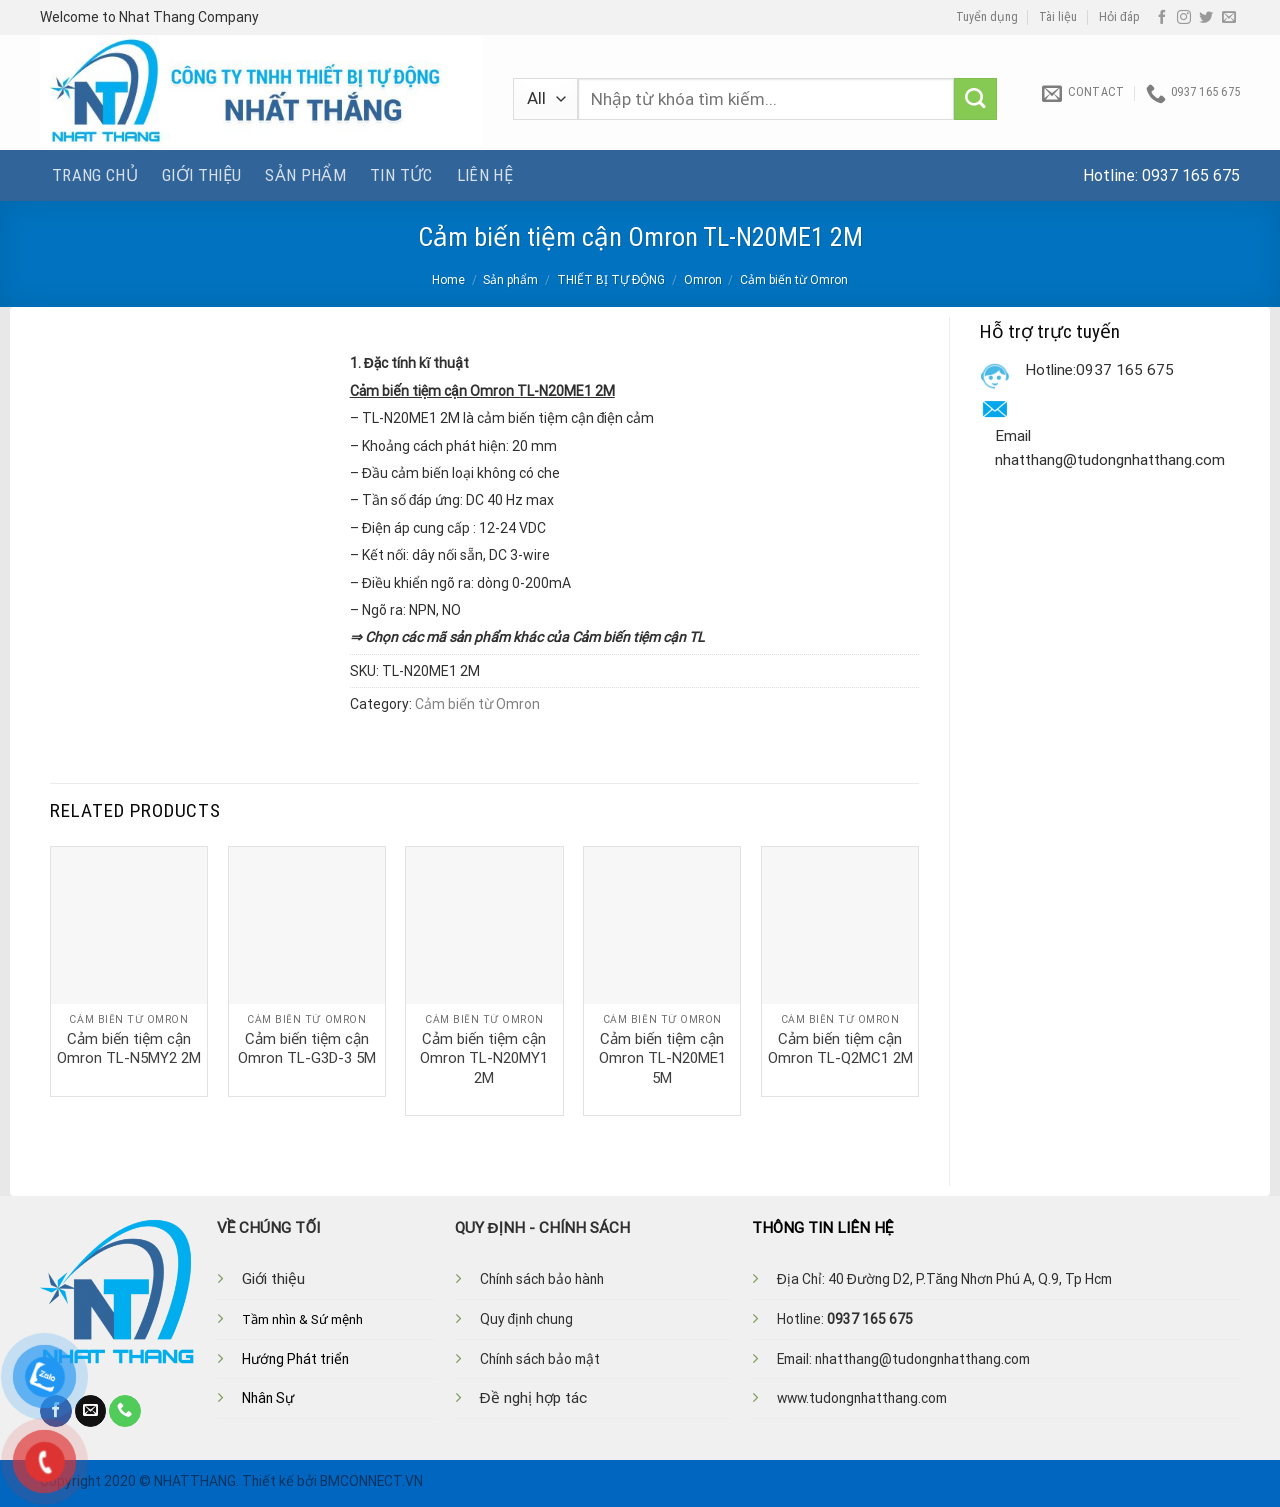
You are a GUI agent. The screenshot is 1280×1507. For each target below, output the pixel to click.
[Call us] (125, 1411)
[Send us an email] (1229, 18)
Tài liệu (1058, 17)
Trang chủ (95, 175)
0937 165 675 (1191, 175)
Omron (703, 280)
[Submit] (975, 99)
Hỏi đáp (1119, 17)
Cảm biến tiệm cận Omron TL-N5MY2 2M (129, 1049)
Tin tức (401, 175)
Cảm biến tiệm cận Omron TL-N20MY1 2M (484, 1058)
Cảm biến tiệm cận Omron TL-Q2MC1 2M (840, 1049)
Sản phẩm (305, 175)
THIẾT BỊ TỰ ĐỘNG (611, 280)
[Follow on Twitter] (1206, 18)
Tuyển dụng (987, 17)
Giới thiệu (201, 175)
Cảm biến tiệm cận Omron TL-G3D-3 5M (307, 1049)
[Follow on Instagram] (1184, 18)
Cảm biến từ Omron (794, 280)
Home (448, 280)
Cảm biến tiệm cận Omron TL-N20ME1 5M (662, 1058)
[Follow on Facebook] (1162, 18)
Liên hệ (485, 175)
